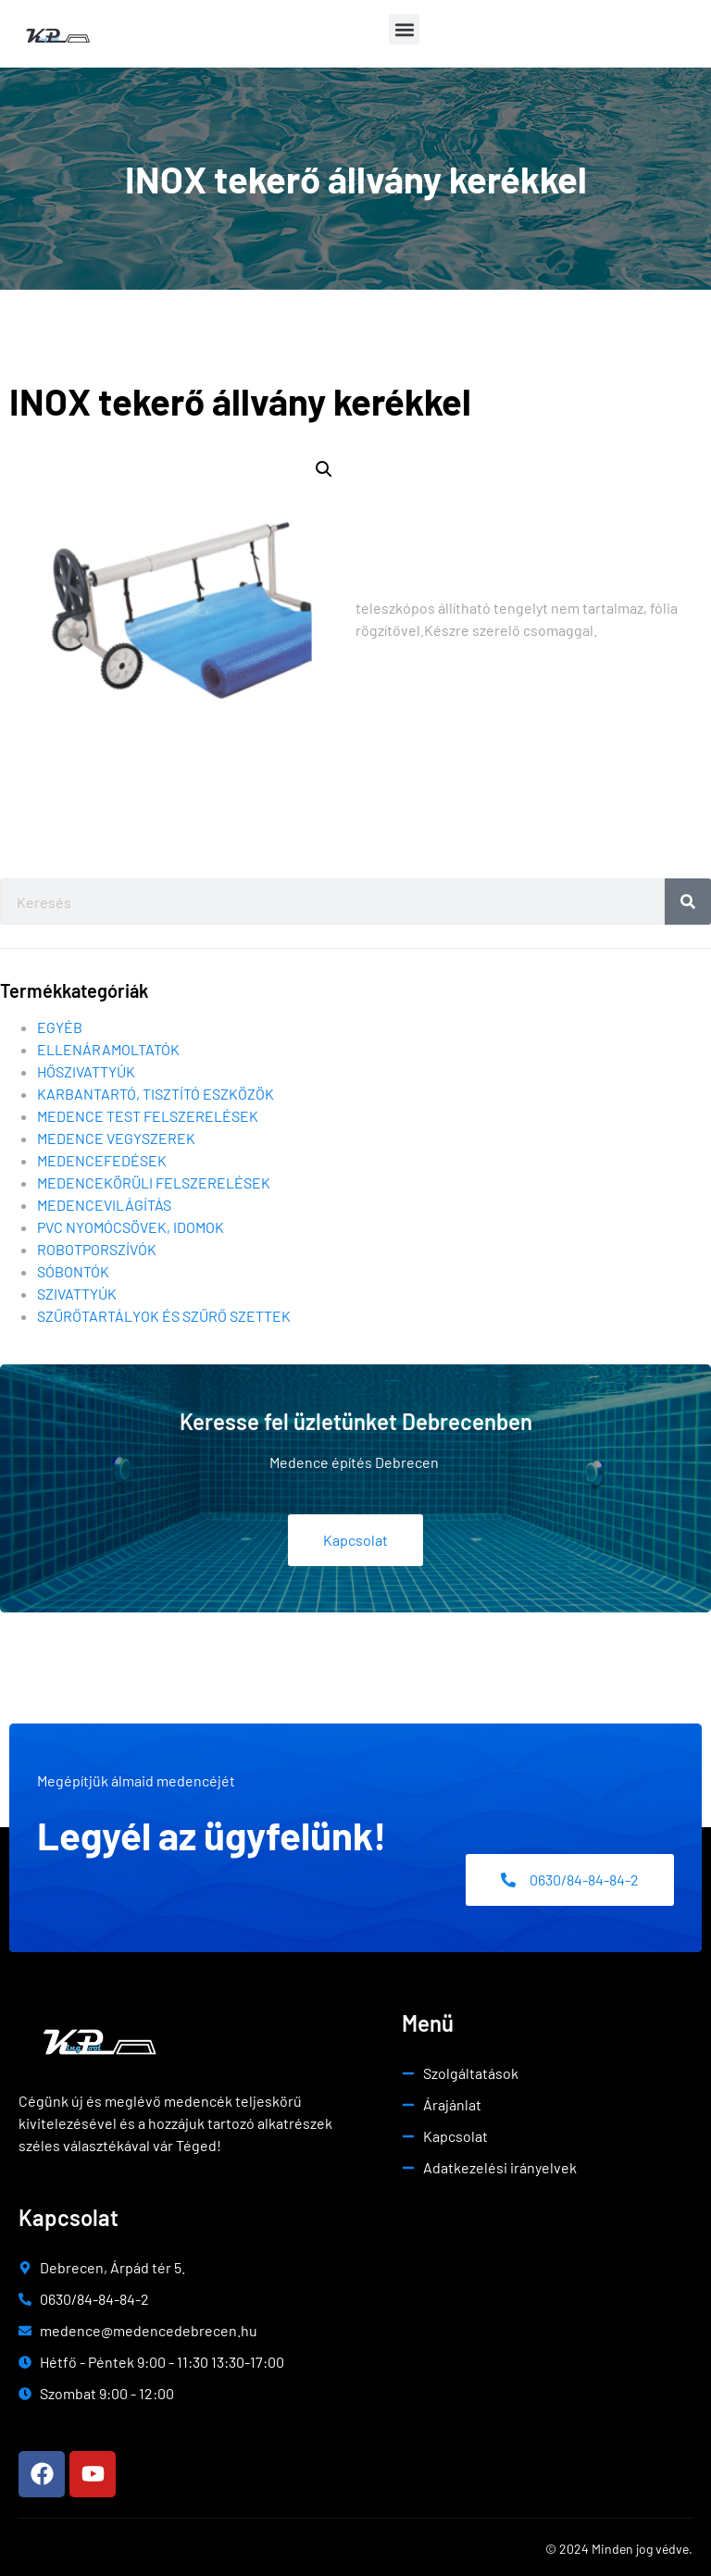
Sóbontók (73, 1271)
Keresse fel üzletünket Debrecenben (356, 1421)
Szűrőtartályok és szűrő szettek (164, 1316)
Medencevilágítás (104, 1204)
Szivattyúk (77, 1293)
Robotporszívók (96, 1249)
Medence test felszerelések (147, 1116)
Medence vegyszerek (116, 1138)
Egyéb (59, 1027)
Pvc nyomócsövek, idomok (130, 1227)
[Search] (688, 901)
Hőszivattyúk (86, 1071)
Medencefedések (102, 1160)
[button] (404, 29)
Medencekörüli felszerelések (153, 1182)
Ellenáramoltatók (108, 1049)
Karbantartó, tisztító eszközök (155, 1093)
